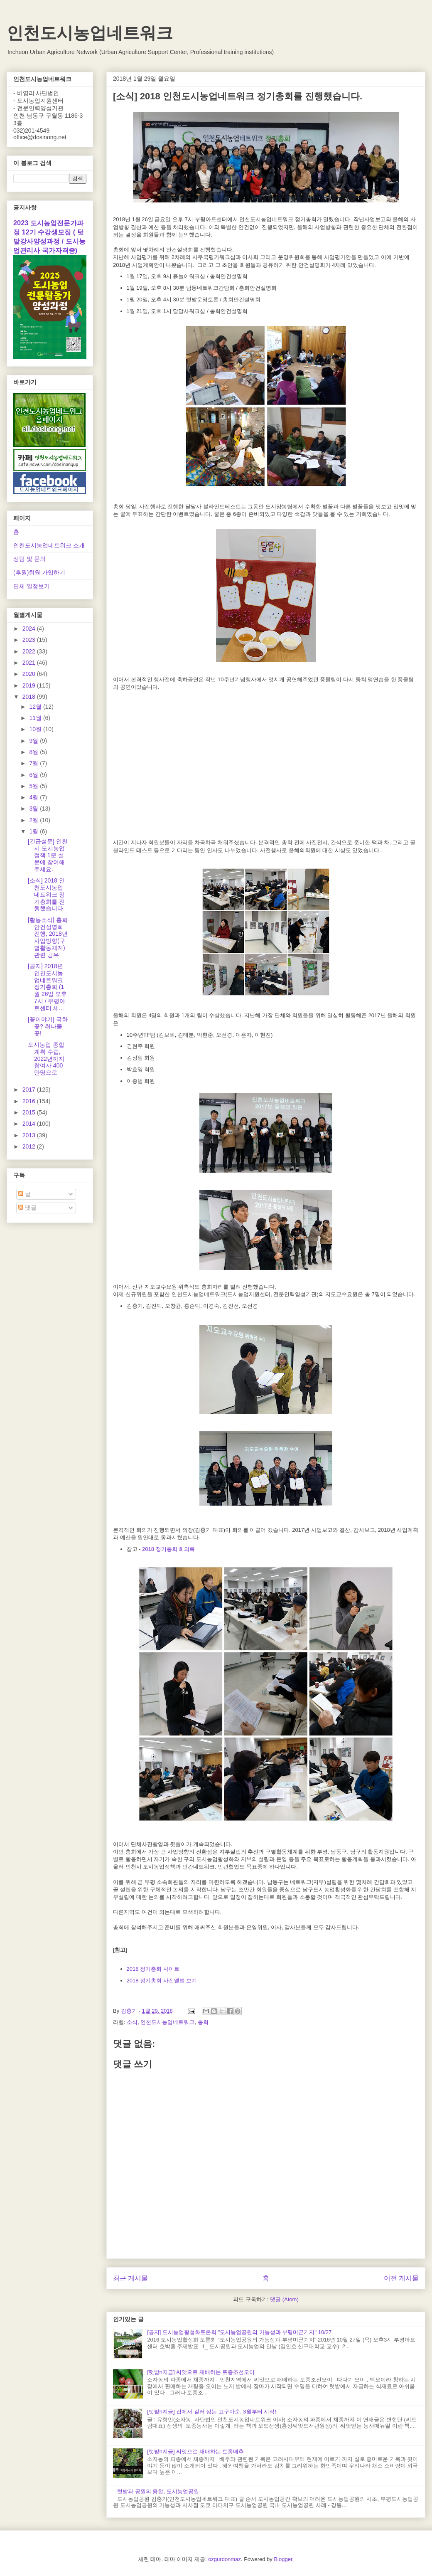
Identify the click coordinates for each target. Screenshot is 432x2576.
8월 (34, 752)
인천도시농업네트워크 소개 (49, 545)
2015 (29, 1112)
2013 (29, 1135)
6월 (34, 775)
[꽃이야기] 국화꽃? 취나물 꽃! (48, 1026)
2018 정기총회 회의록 (168, 1549)
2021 (29, 662)
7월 (34, 763)
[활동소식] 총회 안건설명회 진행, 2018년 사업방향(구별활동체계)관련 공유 (48, 937)
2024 (29, 628)
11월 (36, 718)
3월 (34, 808)
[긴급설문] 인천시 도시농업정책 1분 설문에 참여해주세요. (48, 855)
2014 (29, 1123)
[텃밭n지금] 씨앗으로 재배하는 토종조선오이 (201, 2372)
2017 (29, 1089)
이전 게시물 (401, 2278)
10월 (36, 729)
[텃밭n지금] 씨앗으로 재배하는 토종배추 (195, 2451)
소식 (132, 2022)
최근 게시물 (130, 2278)
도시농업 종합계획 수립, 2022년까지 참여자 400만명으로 (46, 1058)
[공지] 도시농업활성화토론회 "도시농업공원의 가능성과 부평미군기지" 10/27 (239, 2332)
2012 (29, 1146)
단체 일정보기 (31, 586)
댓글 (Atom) (284, 2299)
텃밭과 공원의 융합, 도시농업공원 (158, 2491)
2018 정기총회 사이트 (153, 1969)
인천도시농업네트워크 (90, 33)
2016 (29, 1101)
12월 (36, 706)
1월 (34, 831)
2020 (29, 673)
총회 (203, 2022)
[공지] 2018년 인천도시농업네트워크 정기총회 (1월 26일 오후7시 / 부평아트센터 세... (47, 987)
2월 (34, 820)
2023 (29, 639)
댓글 (27, 1207)
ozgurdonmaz (224, 2559)
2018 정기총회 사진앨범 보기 (162, 1980)
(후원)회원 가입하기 (39, 572)
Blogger (283, 2559)
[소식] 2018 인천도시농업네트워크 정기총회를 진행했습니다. (46, 894)
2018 (29, 696)
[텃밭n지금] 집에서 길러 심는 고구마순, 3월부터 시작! (211, 2411)
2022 (29, 651)
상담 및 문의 (29, 558)
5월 (34, 786)
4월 (34, 797)
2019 (29, 685)
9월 (34, 740)
